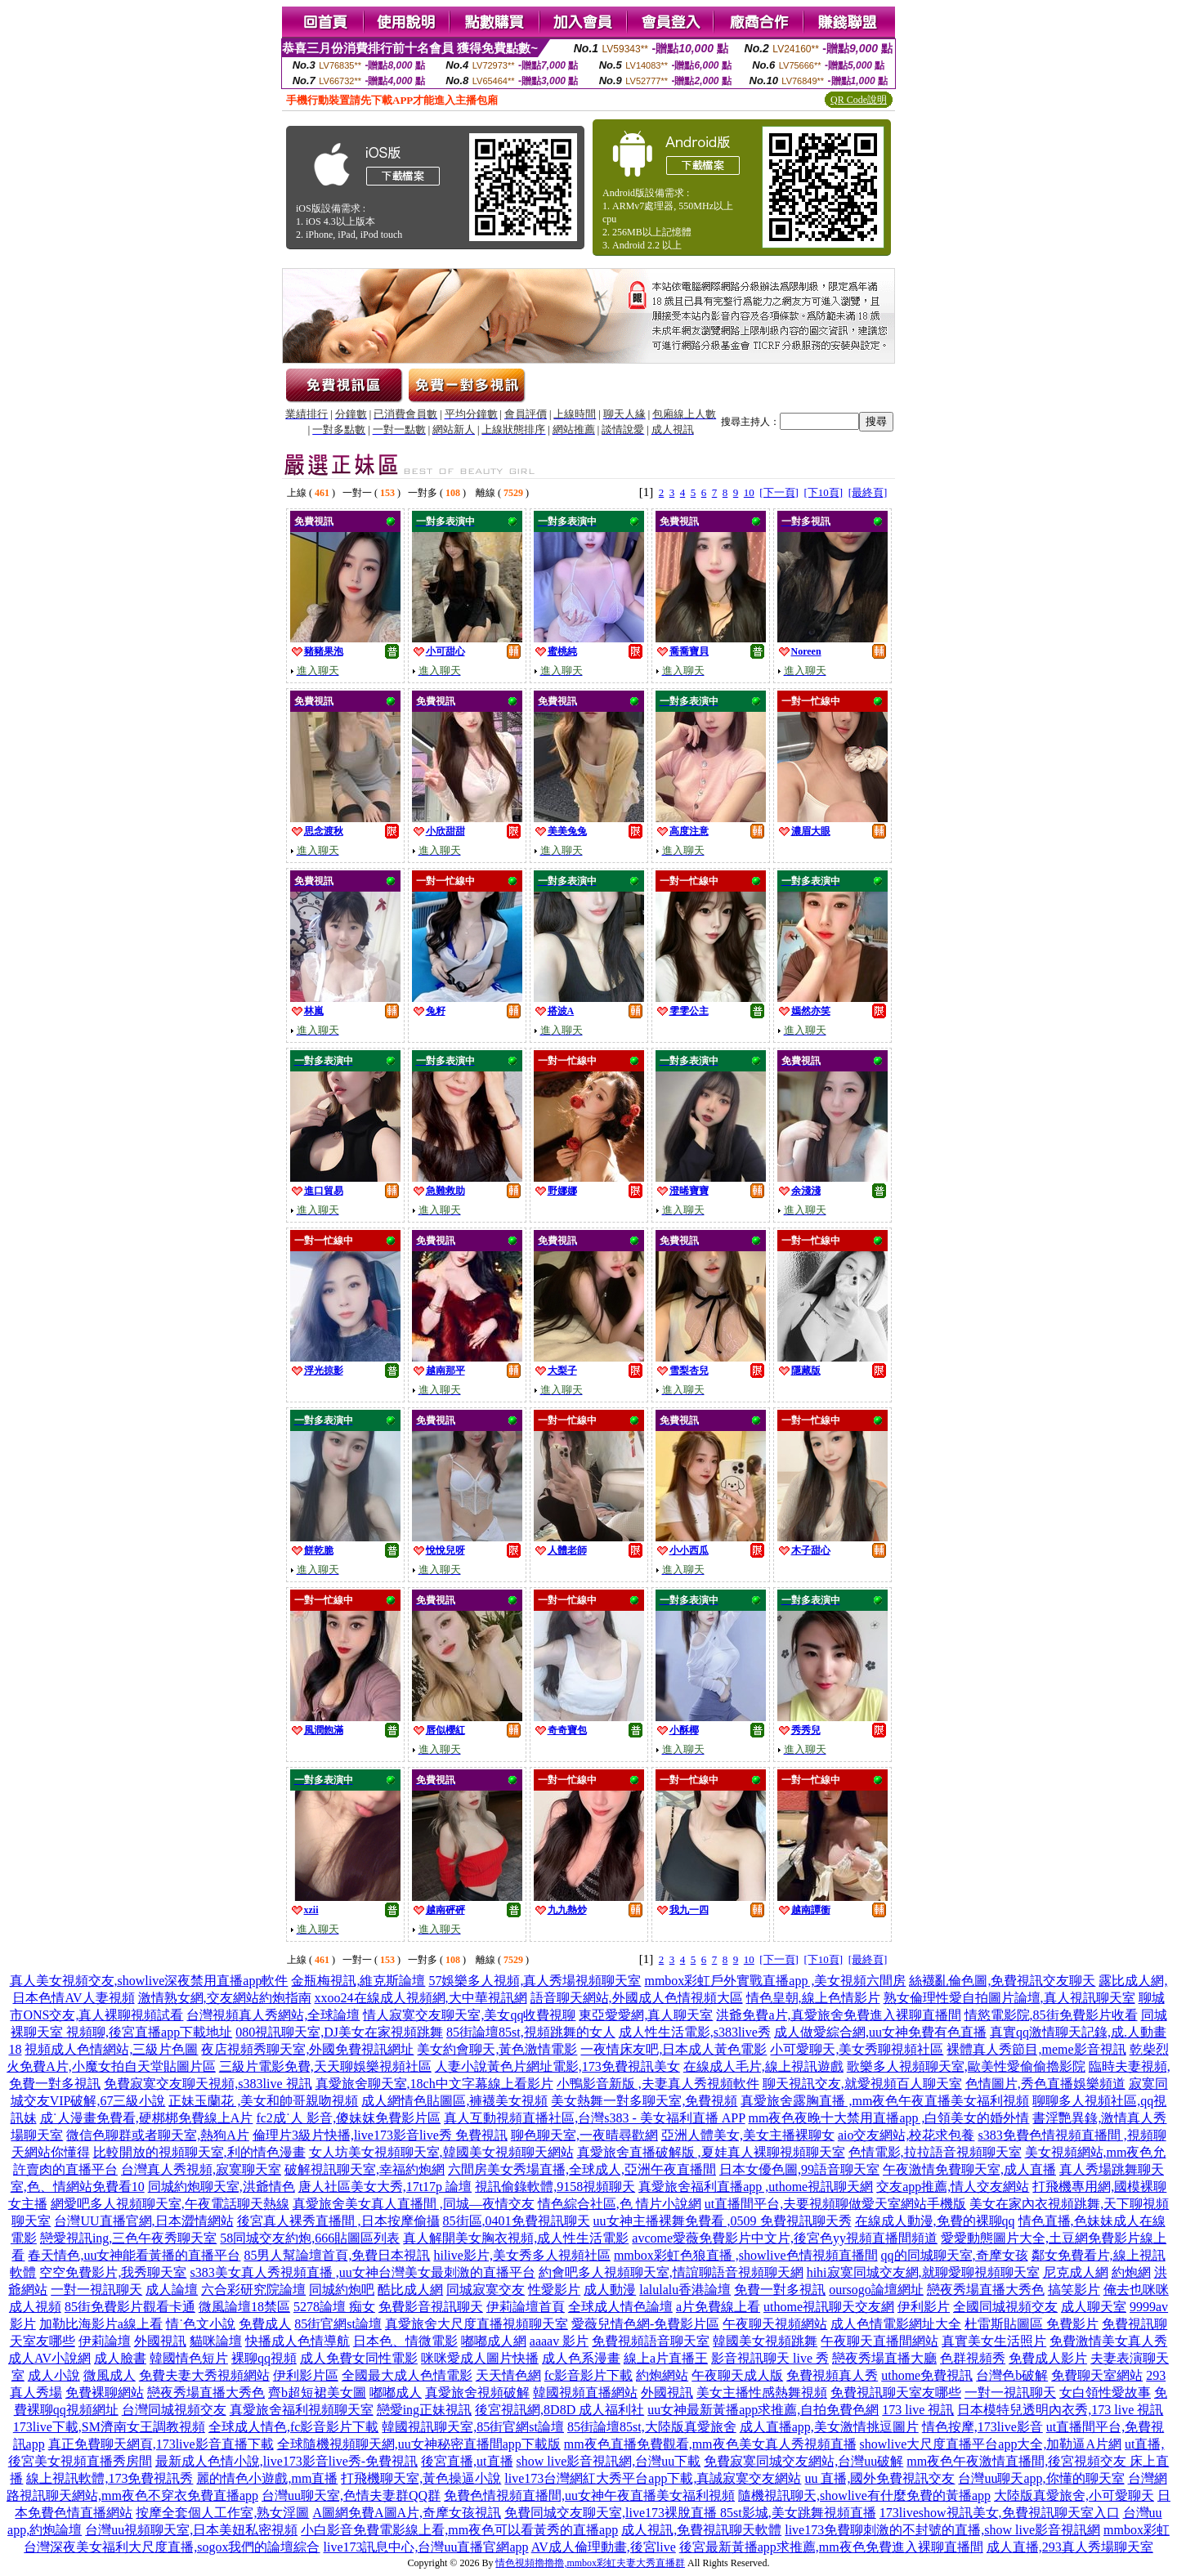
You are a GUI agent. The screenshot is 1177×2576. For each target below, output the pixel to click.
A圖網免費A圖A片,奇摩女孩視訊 (406, 2513)
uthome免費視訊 (927, 2375)
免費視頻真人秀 (832, 2375)
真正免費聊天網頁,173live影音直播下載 (161, 2444)
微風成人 (109, 2375)
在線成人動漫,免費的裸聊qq (935, 2221)
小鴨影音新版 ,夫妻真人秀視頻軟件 (658, 2084)
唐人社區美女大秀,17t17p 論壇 (385, 2187)
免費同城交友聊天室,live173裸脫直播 (612, 2513)
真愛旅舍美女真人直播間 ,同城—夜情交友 (414, 2204)
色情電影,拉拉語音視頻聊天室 (935, 2152)
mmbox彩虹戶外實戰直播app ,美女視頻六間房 (775, 1981)
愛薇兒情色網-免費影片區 (645, 2324)
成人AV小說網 (49, 2358)
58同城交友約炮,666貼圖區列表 (310, 2238)
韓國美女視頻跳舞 (765, 2341)
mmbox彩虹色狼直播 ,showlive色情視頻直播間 (746, 2255)
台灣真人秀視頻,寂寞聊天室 (201, 2169)
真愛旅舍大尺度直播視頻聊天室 (476, 2324)
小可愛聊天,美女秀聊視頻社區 (856, 2049)
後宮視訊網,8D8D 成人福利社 (559, 2410)
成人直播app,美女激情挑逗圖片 (829, 2427)
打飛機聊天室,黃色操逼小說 (421, 2478)
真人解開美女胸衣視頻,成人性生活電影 (516, 2238)
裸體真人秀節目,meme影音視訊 (1036, 2049)
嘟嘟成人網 (493, 2341)
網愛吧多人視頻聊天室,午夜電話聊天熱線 (170, 2204)
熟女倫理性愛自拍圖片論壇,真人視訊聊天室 (1009, 1998)
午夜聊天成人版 (737, 2375)
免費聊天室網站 (1097, 2375)
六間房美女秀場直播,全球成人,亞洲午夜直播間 (582, 2169)
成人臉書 (120, 2358)
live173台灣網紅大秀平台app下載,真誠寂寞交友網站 (652, 2478)
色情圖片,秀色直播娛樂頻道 (1045, 2084)
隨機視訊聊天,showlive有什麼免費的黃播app (864, 2495)
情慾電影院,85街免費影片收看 (1051, 2015)
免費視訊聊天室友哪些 (895, 2392)
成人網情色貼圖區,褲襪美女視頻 (454, 2101)
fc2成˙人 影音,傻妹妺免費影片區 (348, 2118)
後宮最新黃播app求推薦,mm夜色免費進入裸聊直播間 (831, 2547)
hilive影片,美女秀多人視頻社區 (521, 2255)
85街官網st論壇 (338, 2324)
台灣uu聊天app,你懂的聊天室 (1041, 2478)
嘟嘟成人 (395, 2392)
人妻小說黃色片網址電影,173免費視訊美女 (557, 2066)
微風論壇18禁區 (244, 2307)
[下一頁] (779, 492)
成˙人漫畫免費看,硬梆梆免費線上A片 (146, 2118)
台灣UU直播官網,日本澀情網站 (143, 2221)
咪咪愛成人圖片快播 (480, 2358)
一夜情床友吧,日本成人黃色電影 (673, 2049)
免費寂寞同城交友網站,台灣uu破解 (803, 2461)
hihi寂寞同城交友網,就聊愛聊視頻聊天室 (923, 2272)
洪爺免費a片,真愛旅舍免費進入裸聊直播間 (838, 2015)
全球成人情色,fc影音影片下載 (293, 2427)
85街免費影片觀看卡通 (130, 2307)
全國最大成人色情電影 (407, 2375)
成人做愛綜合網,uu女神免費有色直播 (880, 2032)
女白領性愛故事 (1105, 2392)
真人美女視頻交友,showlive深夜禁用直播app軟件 (149, 1981)
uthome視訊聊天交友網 (828, 2307)
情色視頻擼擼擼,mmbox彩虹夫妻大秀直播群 (590, 2563)
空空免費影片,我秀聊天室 (112, 2272)
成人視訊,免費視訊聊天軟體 (701, 2530)
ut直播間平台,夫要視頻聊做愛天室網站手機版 (835, 2204)
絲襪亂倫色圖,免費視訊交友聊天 (1002, 1981)
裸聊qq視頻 (264, 2358)
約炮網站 (662, 2375)
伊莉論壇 (104, 2341)
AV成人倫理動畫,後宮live (603, 2547)
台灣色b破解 (1012, 2375)
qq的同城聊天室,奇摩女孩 (954, 2255)
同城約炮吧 (341, 2289)
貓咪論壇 (216, 2341)
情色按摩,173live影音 (982, 2427)
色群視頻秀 (972, 2358)
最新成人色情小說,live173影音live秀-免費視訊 (286, 2461)
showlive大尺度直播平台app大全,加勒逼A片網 (990, 2444)
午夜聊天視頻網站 (775, 2324)
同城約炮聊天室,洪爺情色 (221, 2187)
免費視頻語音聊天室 (650, 2341)
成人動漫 (610, 2289)
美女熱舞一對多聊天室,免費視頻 (644, 2101)
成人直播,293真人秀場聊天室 (1070, 2547)
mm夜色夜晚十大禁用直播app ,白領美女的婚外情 (888, 2118)
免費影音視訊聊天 (430, 2307)
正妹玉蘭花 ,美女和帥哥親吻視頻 (263, 2101)
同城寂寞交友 (485, 2289)
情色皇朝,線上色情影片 (813, 1998)
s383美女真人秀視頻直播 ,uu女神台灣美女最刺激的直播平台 (362, 2272)
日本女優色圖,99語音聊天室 (799, 2169)
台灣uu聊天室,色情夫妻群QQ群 (351, 2495)
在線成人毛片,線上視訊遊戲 (763, 2066)
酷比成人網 (410, 2289)
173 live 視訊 (918, 2410)
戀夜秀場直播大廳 (884, 2358)
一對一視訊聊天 (96, 2289)
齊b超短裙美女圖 (317, 2392)
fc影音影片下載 (588, 2375)
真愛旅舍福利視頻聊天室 (302, 2410)
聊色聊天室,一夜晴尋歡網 (584, 2135)
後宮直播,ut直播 (466, 2461)
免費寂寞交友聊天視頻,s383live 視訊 (207, 2084)
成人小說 (54, 2375)
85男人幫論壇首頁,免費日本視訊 (337, 2255)
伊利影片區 (305, 2375)
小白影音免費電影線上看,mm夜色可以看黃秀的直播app (459, 2530)
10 (749, 492)
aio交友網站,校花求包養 (906, 2135)
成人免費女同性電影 (359, 2358)
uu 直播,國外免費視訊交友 (879, 2478)
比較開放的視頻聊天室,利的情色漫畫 (199, 2152)
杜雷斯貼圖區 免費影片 (1031, 2324)
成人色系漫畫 (581, 2358)
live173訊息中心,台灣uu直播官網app (425, 2547)
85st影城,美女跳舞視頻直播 (798, 2513)
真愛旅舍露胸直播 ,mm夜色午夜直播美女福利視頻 (885, 2101)
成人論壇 (171, 2289)
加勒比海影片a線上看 (101, 2324)
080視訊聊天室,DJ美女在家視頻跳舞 (339, 2032)
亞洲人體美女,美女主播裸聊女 (748, 2135)
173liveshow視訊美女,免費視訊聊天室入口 (999, 2513)
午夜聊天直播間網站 (879, 2341)
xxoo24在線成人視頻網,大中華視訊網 (421, 1998)
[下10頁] (823, 492)
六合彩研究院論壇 (253, 2289)
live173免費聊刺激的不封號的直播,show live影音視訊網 (942, 2530)
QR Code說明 (858, 99)
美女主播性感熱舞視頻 (761, 2392)
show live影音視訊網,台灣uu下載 (609, 2461)
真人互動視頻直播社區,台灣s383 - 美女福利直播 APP (594, 2118)
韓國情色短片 (189, 2358)
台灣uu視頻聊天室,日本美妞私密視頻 (191, 2530)
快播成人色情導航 (297, 2341)
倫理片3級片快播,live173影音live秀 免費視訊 (380, 2135)
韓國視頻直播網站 (585, 2392)
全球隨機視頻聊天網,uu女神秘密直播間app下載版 (419, 2444)
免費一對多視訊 (780, 2289)
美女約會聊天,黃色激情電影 (497, 2049)
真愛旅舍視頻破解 (477, 2392)
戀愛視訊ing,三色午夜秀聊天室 (128, 2238)
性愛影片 (554, 2289)
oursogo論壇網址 (876, 2289)
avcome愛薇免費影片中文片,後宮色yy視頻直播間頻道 (785, 2238)
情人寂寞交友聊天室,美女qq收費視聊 (469, 2015)
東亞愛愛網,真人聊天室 (646, 2015)
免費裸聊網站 (104, 2392)
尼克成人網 (1075, 2272)
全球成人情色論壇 (620, 2307)
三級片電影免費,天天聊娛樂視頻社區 (325, 2066)
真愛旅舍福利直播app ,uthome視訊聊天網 (755, 2187)
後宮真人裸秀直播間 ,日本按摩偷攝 (338, 2221)
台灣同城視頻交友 (174, 2410)
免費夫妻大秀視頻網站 (204, 2375)
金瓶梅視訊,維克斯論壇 (358, 1981)
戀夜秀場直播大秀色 (986, 2289)
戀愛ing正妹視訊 (424, 2410)
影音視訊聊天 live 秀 (770, 2358)
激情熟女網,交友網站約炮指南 (224, 1998)
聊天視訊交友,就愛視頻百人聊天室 (862, 2084)
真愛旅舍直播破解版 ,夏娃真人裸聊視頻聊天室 (711, 2152)
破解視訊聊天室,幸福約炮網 (364, 2169)
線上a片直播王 (666, 2358)
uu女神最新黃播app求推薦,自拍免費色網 (763, 2410)
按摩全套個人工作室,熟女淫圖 (222, 2513)
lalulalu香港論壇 (685, 2289)
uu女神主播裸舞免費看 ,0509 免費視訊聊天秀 (722, 2221)
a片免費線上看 (718, 2307)
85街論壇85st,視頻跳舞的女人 (530, 2032)
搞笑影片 (1074, 2289)
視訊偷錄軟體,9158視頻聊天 (555, 2187)
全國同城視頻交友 (1005, 2307)
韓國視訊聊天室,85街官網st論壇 (473, 2427)
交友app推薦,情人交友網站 (952, 2187)
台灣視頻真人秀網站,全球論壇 (273, 2015)
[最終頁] (868, 492)
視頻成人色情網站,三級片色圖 (111, 2049)
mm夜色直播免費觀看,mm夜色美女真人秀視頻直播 (710, 2444)
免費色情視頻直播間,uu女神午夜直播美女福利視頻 (589, 2495)
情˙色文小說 (200, 2324)
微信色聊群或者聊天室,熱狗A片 (157, 2135)
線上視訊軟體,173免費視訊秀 (109, 2478)
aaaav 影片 (559, 2341)
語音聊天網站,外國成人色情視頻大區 (636, 1998)
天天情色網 (508, 2375)
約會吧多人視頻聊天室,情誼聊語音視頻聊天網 (671, 2272)
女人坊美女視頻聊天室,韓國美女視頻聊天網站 (441, 2152)
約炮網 (1131, 2272)
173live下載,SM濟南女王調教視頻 (109, 2427)
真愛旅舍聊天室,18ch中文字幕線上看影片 (434, 2084)
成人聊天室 (1093, 2307)
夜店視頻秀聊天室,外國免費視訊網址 (307, 2049)
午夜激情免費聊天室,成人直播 (969, 2169)
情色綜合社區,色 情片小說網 (619, 2204)
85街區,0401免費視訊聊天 (516, 2221)
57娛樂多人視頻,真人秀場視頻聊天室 (534, 1981)
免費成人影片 (1048, 2358)
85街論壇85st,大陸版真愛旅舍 (651, 2427)
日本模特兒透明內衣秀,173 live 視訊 (1060, 2410)
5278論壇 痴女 (334, 2307)
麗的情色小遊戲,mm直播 (267, 2478)
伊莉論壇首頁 (525, 2307)
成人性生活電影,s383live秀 (695, 2032)
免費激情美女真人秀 (1108, 2341)
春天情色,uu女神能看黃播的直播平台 (134, 2255)
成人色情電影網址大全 (895, 2324)
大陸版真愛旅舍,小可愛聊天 (1074, 2495)
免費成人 (265, 2324)
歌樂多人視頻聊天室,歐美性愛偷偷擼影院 (966, 2066)
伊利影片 (923, 2307)
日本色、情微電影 (405, 2341)
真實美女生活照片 (994, 2341)
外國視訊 (160, 2341)
